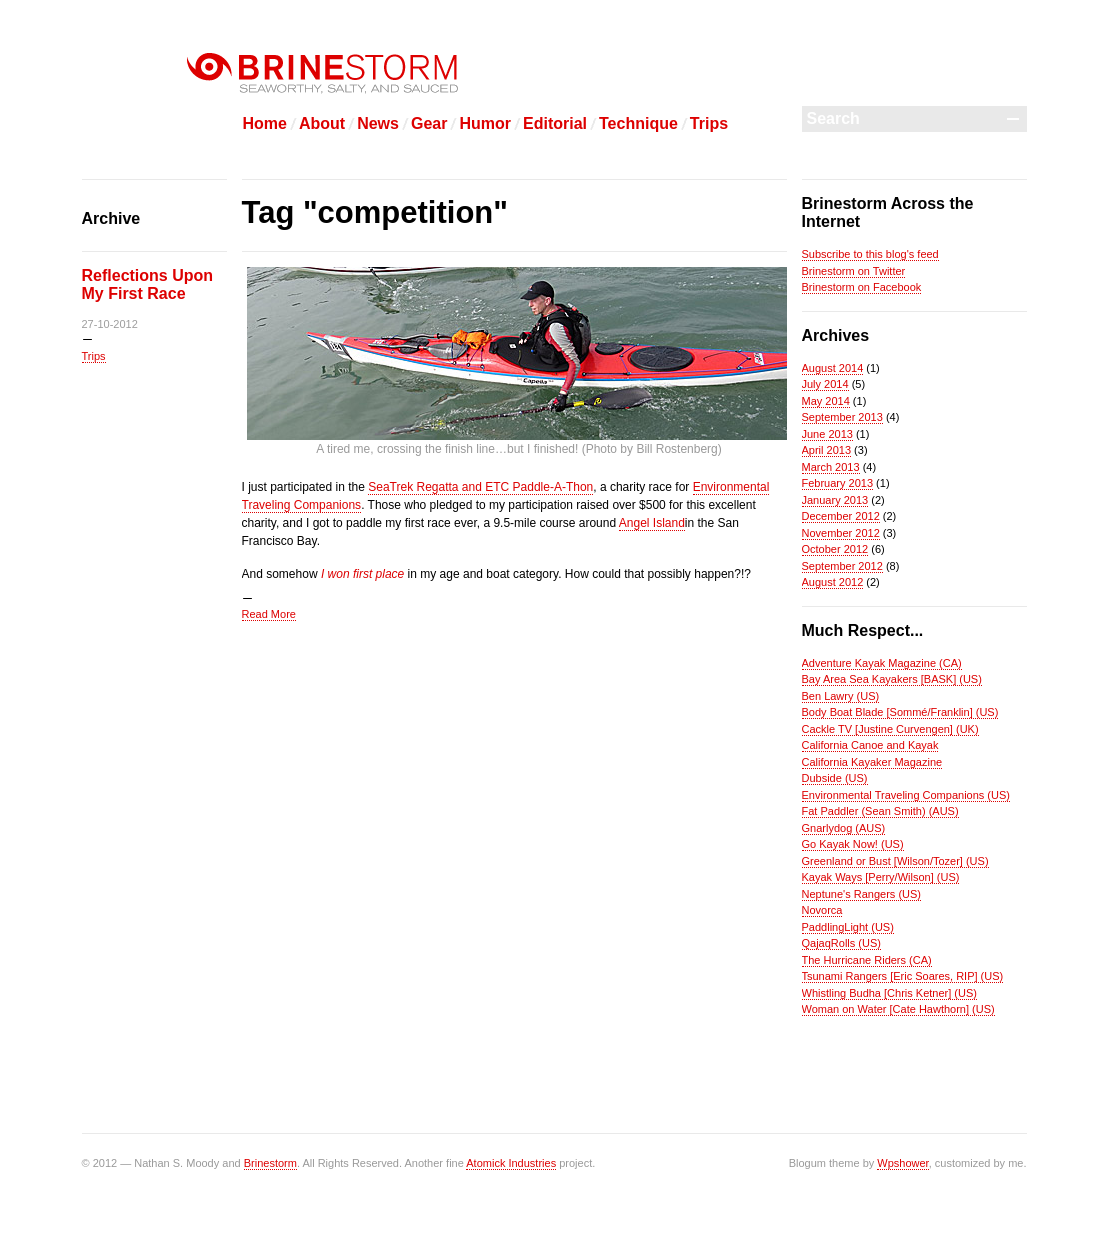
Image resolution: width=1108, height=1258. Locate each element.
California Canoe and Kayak (870, 745)
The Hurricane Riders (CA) (867, 960)
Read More (269, 614)
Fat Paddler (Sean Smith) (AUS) (880, 811)
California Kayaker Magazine (872, 762)
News (378, 123)
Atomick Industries (511, 1163)
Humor (485, 123)
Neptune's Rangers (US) (862, 894)
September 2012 (842, 566)
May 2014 (826, 401)
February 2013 (838, 483)
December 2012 (841, 516)
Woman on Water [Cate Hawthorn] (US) (898, 1009)
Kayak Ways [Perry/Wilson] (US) (881, 877)
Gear (429, 123)
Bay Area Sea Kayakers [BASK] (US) (892, 679)
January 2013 (835, 500)
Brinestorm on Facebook (862, 287)
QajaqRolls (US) (841, 943)
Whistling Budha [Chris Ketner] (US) (889, 993)
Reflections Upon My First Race (148, 284)
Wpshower (902, 1163)
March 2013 (831, 467)
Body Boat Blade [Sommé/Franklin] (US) (900, 712)
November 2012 (841, 533)
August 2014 (833, 368)
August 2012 (833, 582)
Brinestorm (270, 1163)
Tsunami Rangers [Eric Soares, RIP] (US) (903, 976)
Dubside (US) (835, 778)
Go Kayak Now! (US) (853, 844)
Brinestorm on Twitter (854, 271)
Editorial (555, 123)
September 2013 (842, 417)
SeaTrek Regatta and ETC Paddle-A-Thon (480, 487)
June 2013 (827, 434)
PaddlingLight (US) (848, 927)
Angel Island (652, 523)
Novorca (822, 910)
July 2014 (825, 384)
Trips (709, 123)
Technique (638, 123)
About (322, 123)
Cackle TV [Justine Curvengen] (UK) (890, 729)
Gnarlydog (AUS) (844, 828)
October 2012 (835, 549)
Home (265, 123)
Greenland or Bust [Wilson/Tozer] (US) (895, 861)
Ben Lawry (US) (841, 696)
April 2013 (827, 450)
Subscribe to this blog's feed (870, 254)
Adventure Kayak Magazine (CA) (882, 663)
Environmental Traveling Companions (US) (906, 795)
